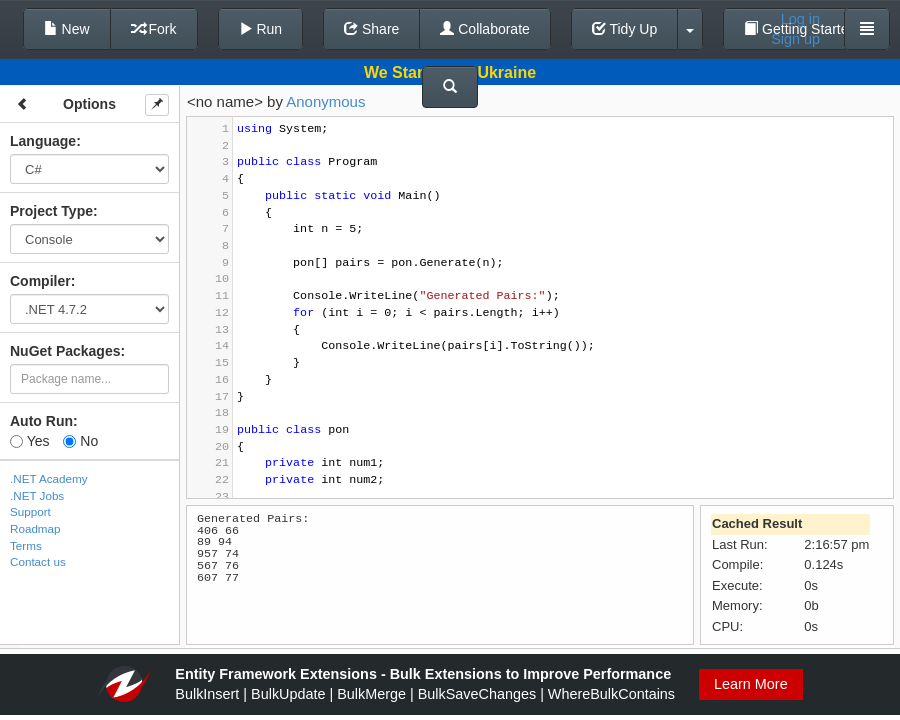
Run (261, 29)
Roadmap (35, 528)
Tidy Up (624, 29)
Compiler (40, 281)
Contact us (38, 561)
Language (43, 141)
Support (30, 511)
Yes (29, 441)
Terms (26, 545)
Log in (800, 19)
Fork (154, 29)
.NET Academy (49, 478)
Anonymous (325, 101)
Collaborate (485, 29)
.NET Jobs (37, 495)
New (67, 29)
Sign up (795, 39)
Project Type (51, 211)
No (80, 441)
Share (371, 29)
